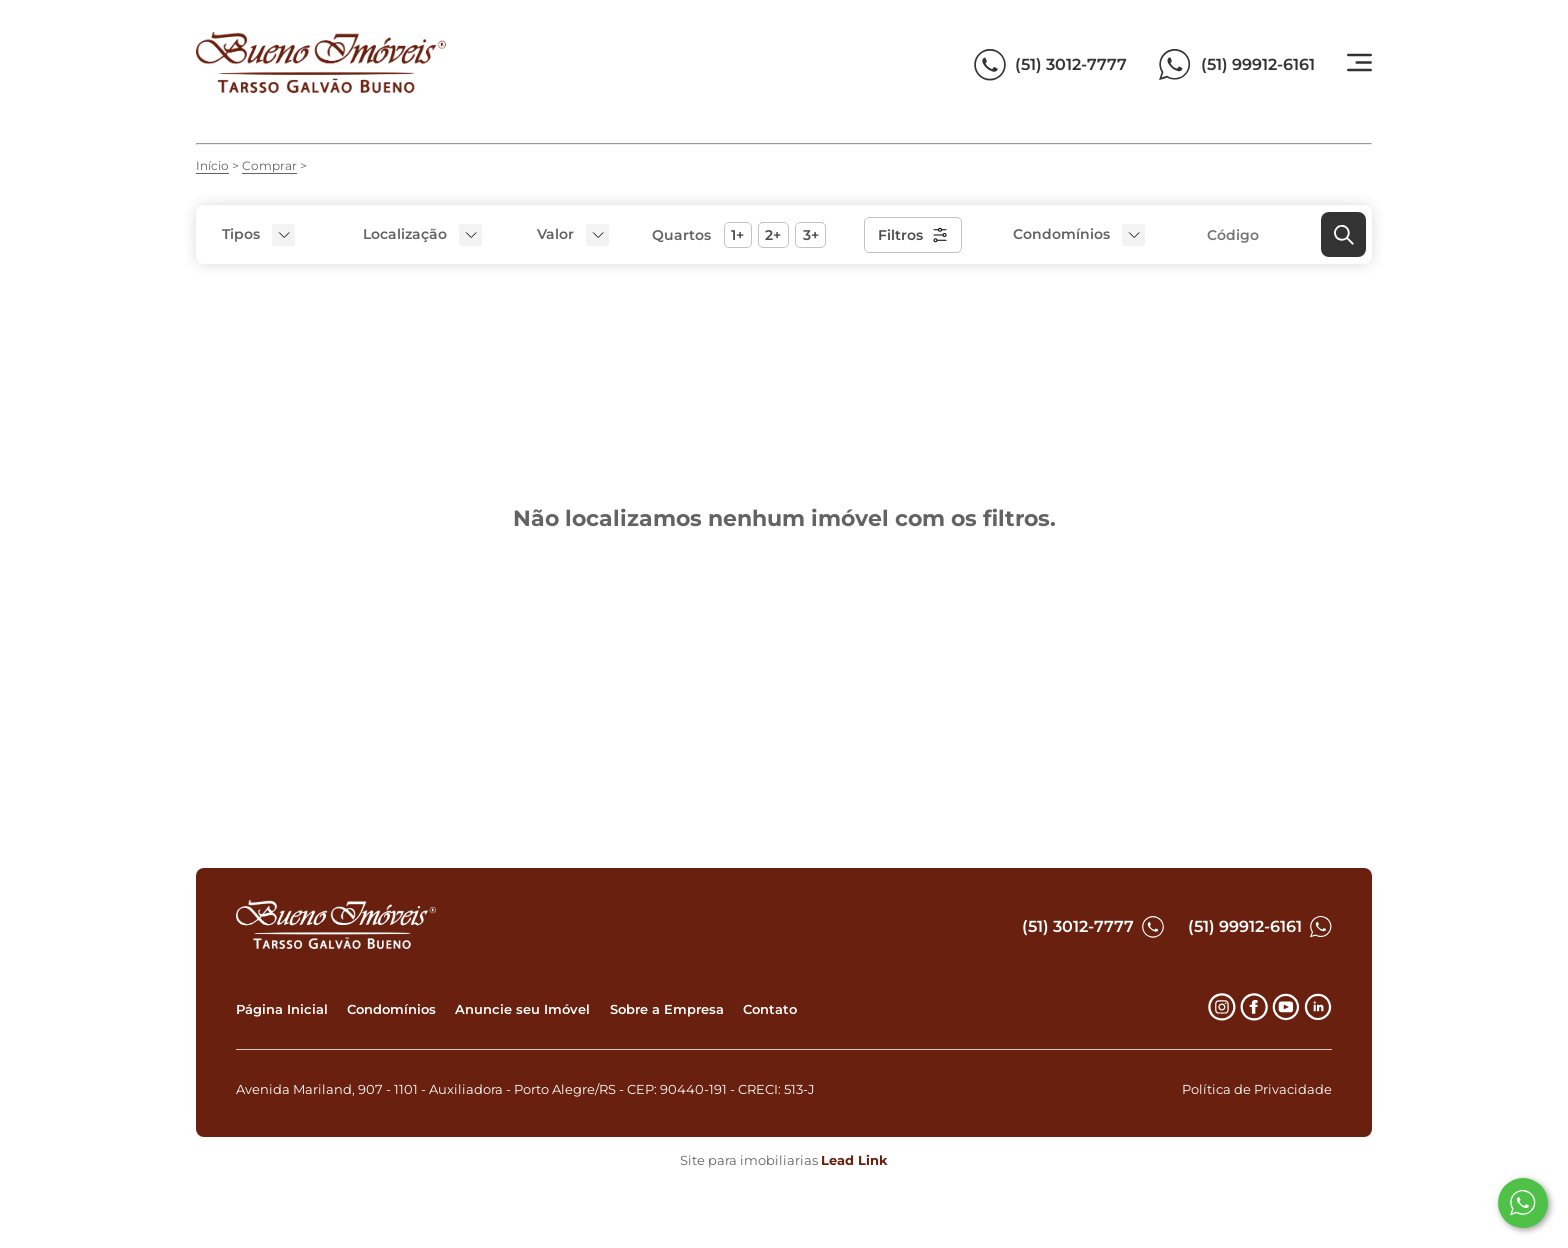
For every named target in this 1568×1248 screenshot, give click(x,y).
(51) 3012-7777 (1093, 927)
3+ (811, 235)
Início (212, 165)
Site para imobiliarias (784, 1160)
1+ (737, 235)
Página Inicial (282, 1009)
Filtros (913, 235)
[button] (570, 234)
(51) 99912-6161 (1260, 927)
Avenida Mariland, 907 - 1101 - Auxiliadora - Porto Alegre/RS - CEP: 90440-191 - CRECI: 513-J (525, 1089)
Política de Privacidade (1257, 1089)
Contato (770, 1009)
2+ (773, 235)
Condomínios (391, 1009)
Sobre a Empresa (667, 1009)
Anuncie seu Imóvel (522, 1009)
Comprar (269, 165)
